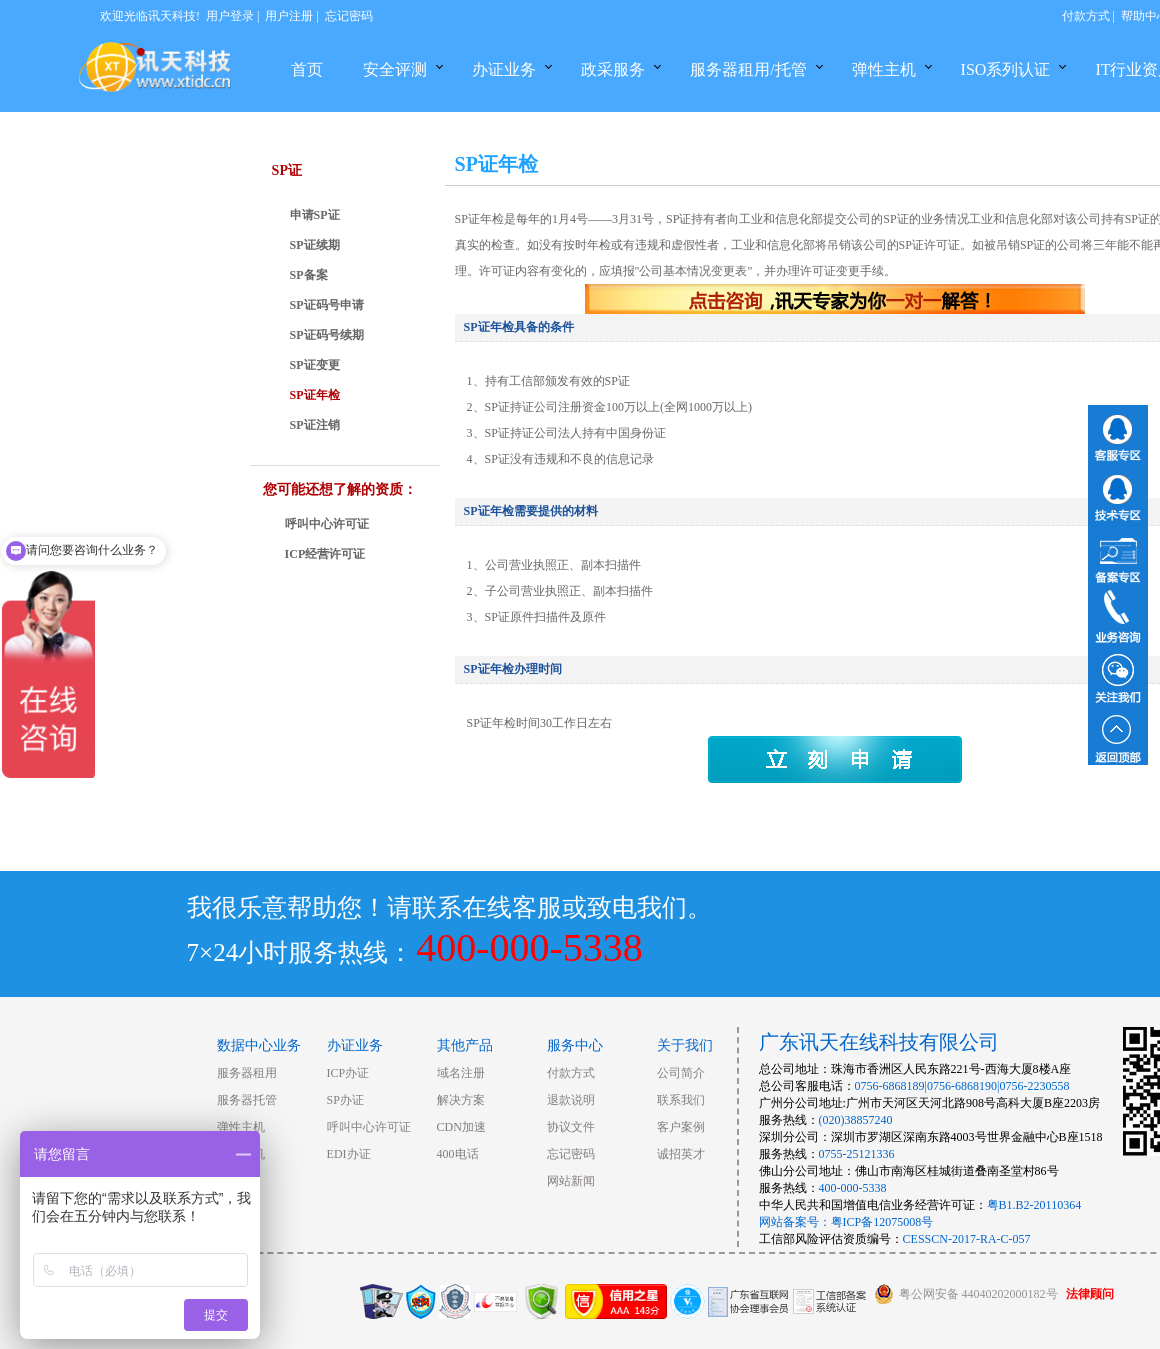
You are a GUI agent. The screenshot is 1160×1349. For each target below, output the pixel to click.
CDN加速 (461, 1127)
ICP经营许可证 (325, 554)
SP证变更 (315, 365)
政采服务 (613, 69)
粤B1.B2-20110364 (1034, 1205)
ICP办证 (348, 1073)
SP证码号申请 (327, 305)
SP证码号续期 (327, 335)
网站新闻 (571, 1181)
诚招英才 (681, 1154)
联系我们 (681, 1100)
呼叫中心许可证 (327, 524)
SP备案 (309, 275)
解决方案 (461, 1100)
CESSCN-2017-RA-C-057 (967, 1239)
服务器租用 (247, 1073)
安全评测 (395, 69)
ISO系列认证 (1006, 69)
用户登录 (230, 16)
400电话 (458, 1154)
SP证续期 (315, 245)
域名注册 (461, 1073)
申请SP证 (315, 215)
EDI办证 (349, 1154)
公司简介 (681, 1073)
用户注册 (289, 16)
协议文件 (571, 1127)
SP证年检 (315, 395)
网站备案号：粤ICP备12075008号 (846, 1222)
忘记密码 (349, 16)
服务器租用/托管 (748, 69)
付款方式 (1086, 16)
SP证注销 (315, 425)
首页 (307, 69)
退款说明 (571, 1100)
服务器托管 (247, 1100)
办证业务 (504, 69)
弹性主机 (884, 69)
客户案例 (681, 1127)
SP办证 (345, 1100)
